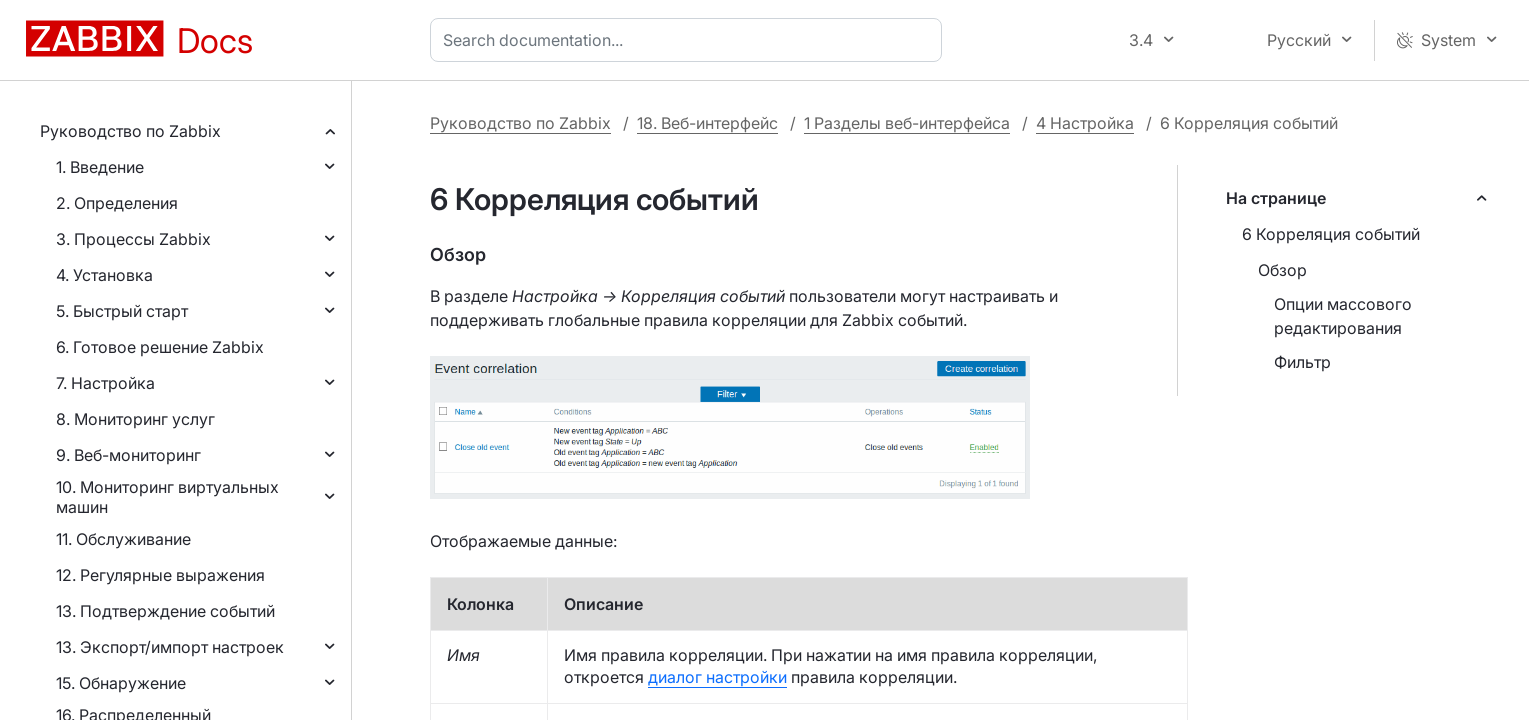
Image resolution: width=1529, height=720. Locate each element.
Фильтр (1302, 362)
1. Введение (100, 167)
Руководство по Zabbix (130, 131)
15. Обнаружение (121, 683)
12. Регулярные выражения (160, 575)
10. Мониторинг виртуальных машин (167, 497)
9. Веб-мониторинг (128, 455)
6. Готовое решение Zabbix (160, 347)
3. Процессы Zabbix (133, 239)
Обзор (1282, 270)
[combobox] (690, 40)
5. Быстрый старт (122, 311)
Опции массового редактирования (1343, 316)
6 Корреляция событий (1331, 234)
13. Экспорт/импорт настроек (170, 647)
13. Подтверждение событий (165, 611)
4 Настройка (1085, 123)
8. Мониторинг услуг (135, 419)
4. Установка (104, 275)
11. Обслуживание (123, 539)
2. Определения (117, 203)
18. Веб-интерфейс (707, 123)
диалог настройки (717, 677)
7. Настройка (105, 383)
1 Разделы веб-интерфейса (907, 123)
